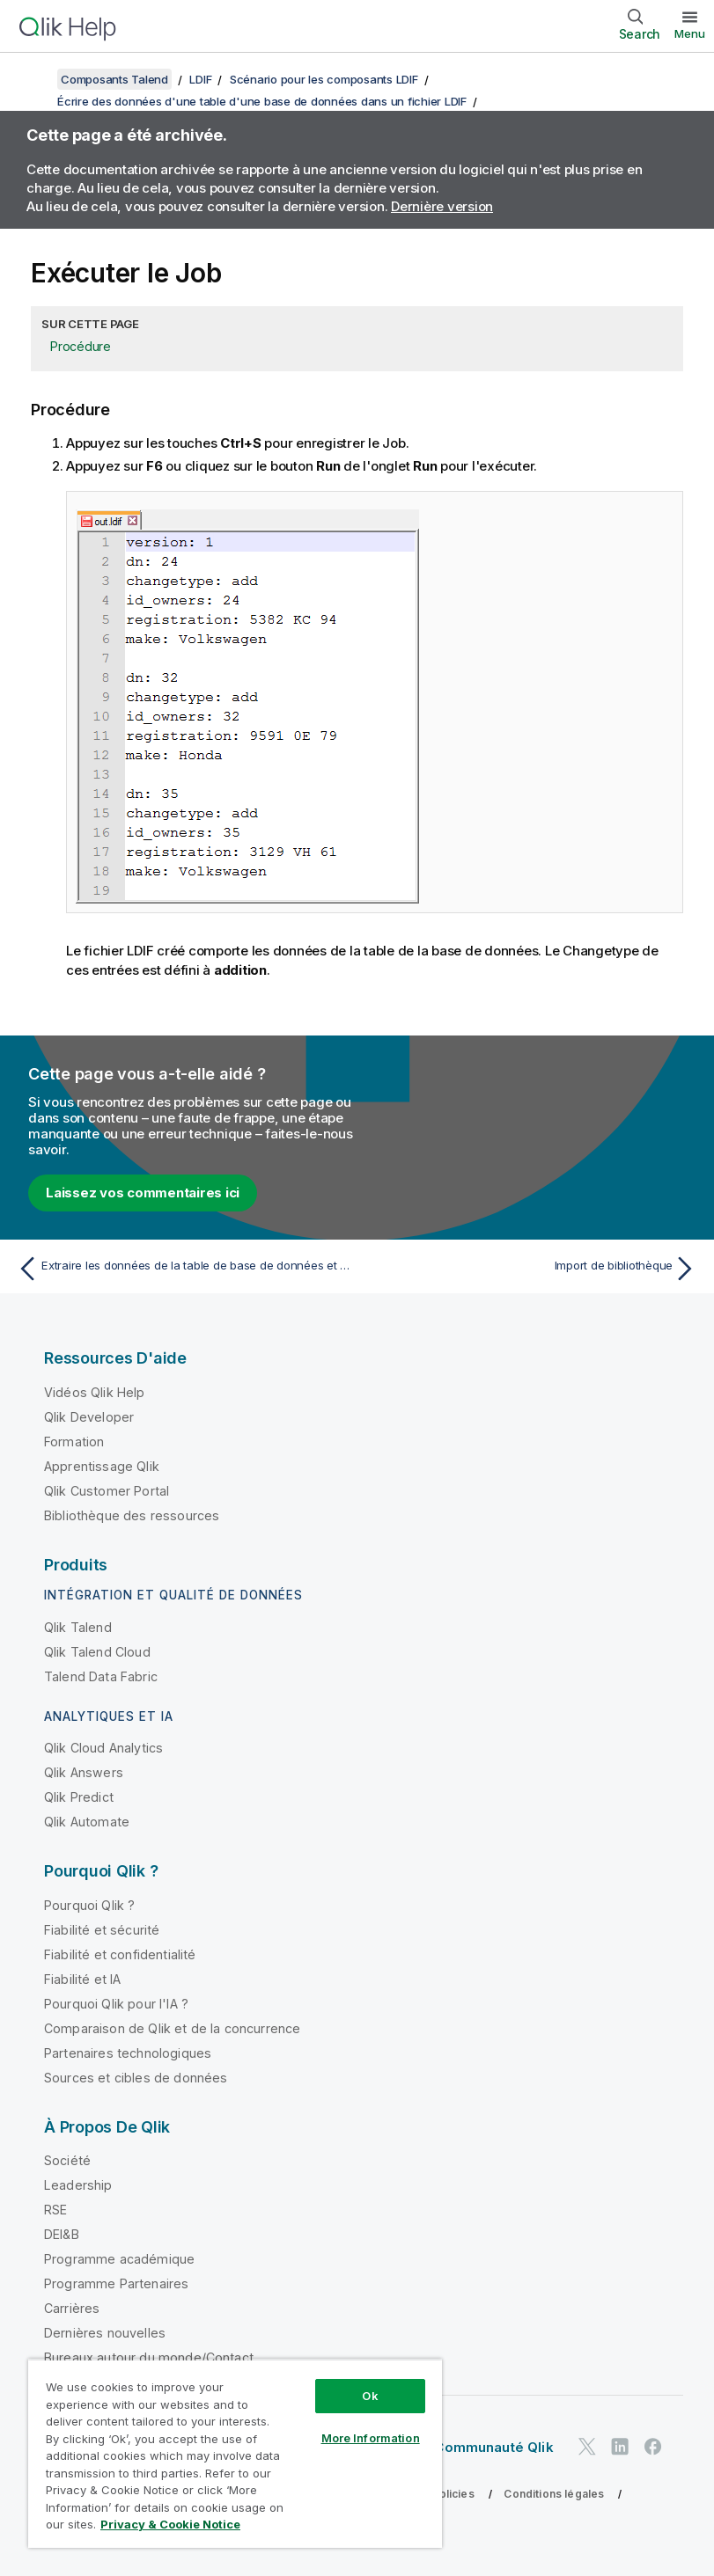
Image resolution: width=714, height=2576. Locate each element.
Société (67, 2160)
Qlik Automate (86, 1821)
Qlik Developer (89, 1416)
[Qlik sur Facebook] (653, 2447)
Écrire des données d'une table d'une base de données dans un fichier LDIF (262, 101)
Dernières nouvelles (105, 2332)
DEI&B (61, 2234)
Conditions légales (554, 2493)
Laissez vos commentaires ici (142, 1192)
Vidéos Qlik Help (94, 1392)
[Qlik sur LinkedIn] (620, 2447)
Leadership (78, 2184)
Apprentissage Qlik (101, 1466)
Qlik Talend (78, 1627)
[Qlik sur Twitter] (587, 2447)
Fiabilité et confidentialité (119, 1954)
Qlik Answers (83, 1772)
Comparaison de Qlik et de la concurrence (172, 2028)
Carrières (71, 2308)
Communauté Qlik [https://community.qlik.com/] (493, 2447)
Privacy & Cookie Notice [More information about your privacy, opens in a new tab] (170, 2524)
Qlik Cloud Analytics (103, 1747)
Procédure (80, 346)
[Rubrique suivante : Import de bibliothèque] (532, 1268)
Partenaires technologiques (127, 2052)
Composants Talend (114, 79)
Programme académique (119, 2258)
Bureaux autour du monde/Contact (149, 2357)
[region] (235, 2453)
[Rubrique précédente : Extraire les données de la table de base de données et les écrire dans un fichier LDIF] (181, 1268)
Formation (74, 1441)
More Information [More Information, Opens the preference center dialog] (370, 2438)
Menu (689, 33)
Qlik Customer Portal (106, 1490)
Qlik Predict (79, 1796)
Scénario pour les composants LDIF (324, 79)
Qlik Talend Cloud (97, 1651)
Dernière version (442, 206)
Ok (370, 2396)
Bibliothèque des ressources (131, 1515)
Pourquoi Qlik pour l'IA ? (116, 2003)
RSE (55, 2209)
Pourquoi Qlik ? (89, 1905)
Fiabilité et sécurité (101, 1929)
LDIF (200, 79)
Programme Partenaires (116, 2283)
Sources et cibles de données (135, 2077)
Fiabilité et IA (82, 1979)
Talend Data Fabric (101, 1676)
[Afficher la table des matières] (35, 79)
